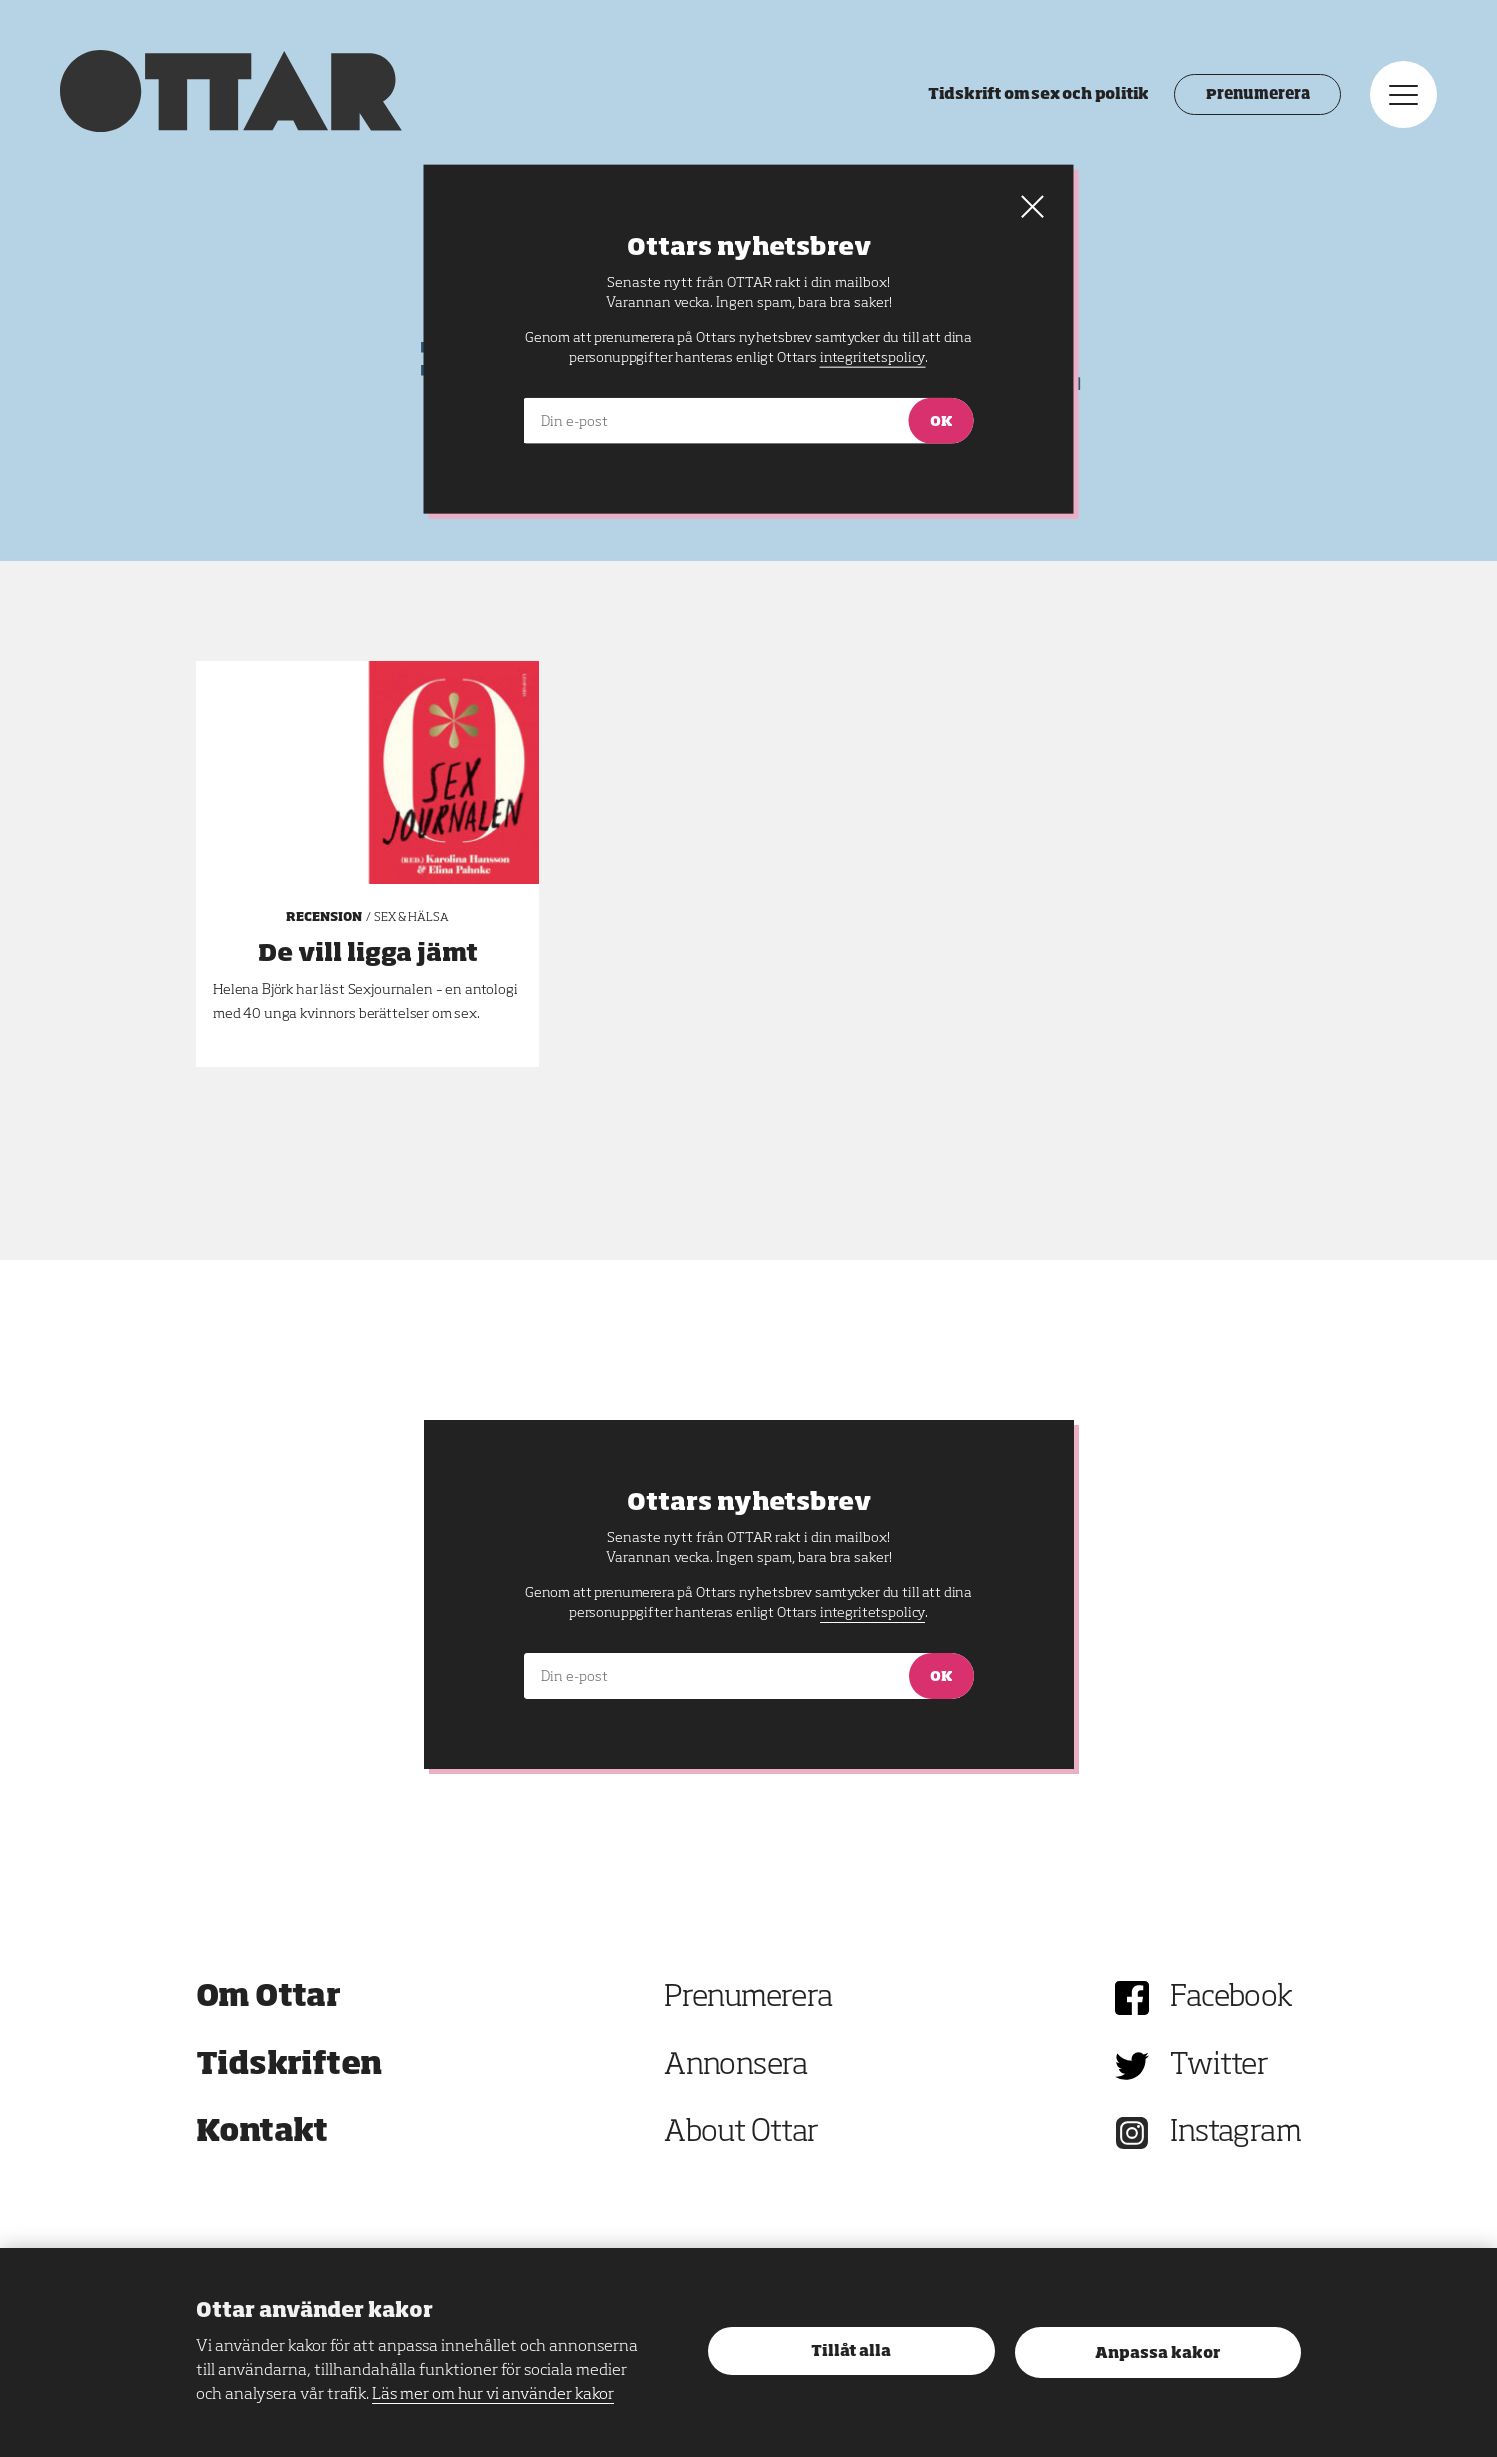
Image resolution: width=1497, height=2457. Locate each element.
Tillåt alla (851, 2351)
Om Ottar (268, 1998)
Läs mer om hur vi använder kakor (493, 2395)
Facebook (1231, 1998)
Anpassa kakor (1157, 2353)
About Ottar (741, 2133)
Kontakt (262, 2133)
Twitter (1219, 2066)
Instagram (1235, 2133)
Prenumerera (1257, 95)
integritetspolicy (872, 1613)
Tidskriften (289, 2066)
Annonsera (736, 2066)
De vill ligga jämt (368, 954)
